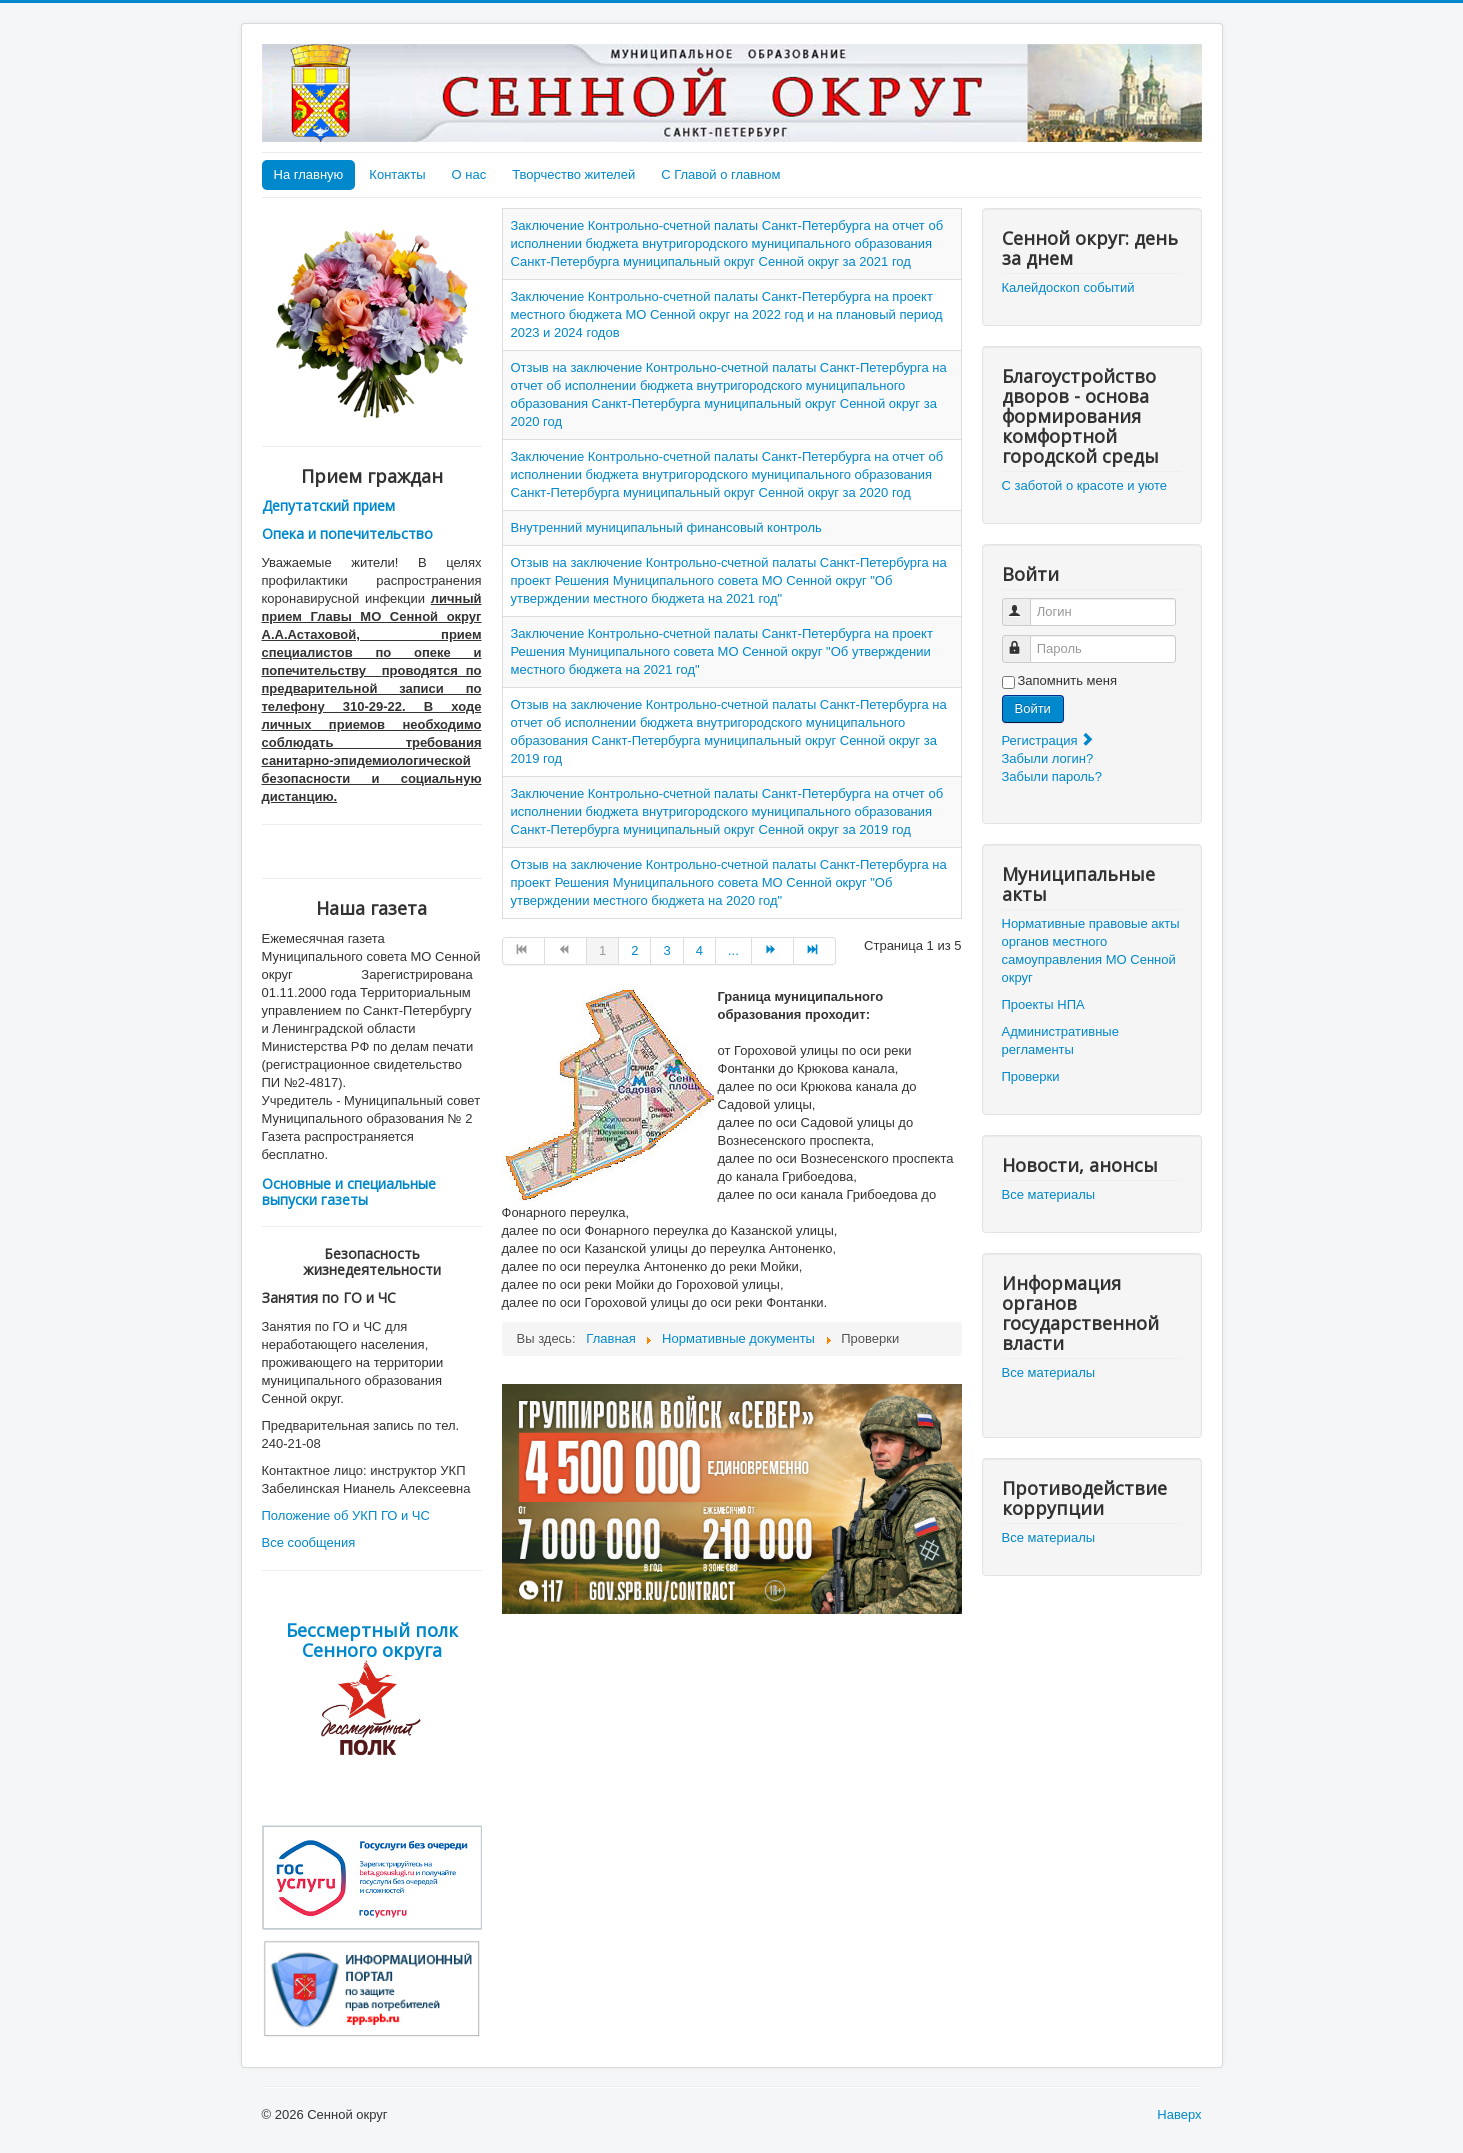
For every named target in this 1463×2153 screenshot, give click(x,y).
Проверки (1031, 1076)
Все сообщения (309, 1542)
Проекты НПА (1043, 1004)
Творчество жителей (573, 174)
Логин (1025, 603)
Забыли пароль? (1052, 776)
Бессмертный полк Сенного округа (372, 1640)
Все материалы (1049, 1194)
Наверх (1179, 2114)
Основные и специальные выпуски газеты (349, 1191)
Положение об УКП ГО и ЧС (346, 1515)
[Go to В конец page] (815, 951)
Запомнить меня (1067, 680)
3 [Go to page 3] (666, 950)
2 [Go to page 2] (634, 950)
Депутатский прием (328, 505)
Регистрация (1049, 740)
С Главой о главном (720, 174)
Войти (1033, 708)
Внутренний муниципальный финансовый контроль (666, 527)
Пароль (1025, 640)
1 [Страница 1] (602, 950)
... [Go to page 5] (733, 950)
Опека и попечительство (347, 533)
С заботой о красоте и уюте (1085, 485)
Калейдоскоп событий (1068, 287)
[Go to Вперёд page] (773, 951)
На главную (309, 174)
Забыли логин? (1048, 758)
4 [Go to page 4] (699, 950)
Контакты (397, 174)
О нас (469, 174)
